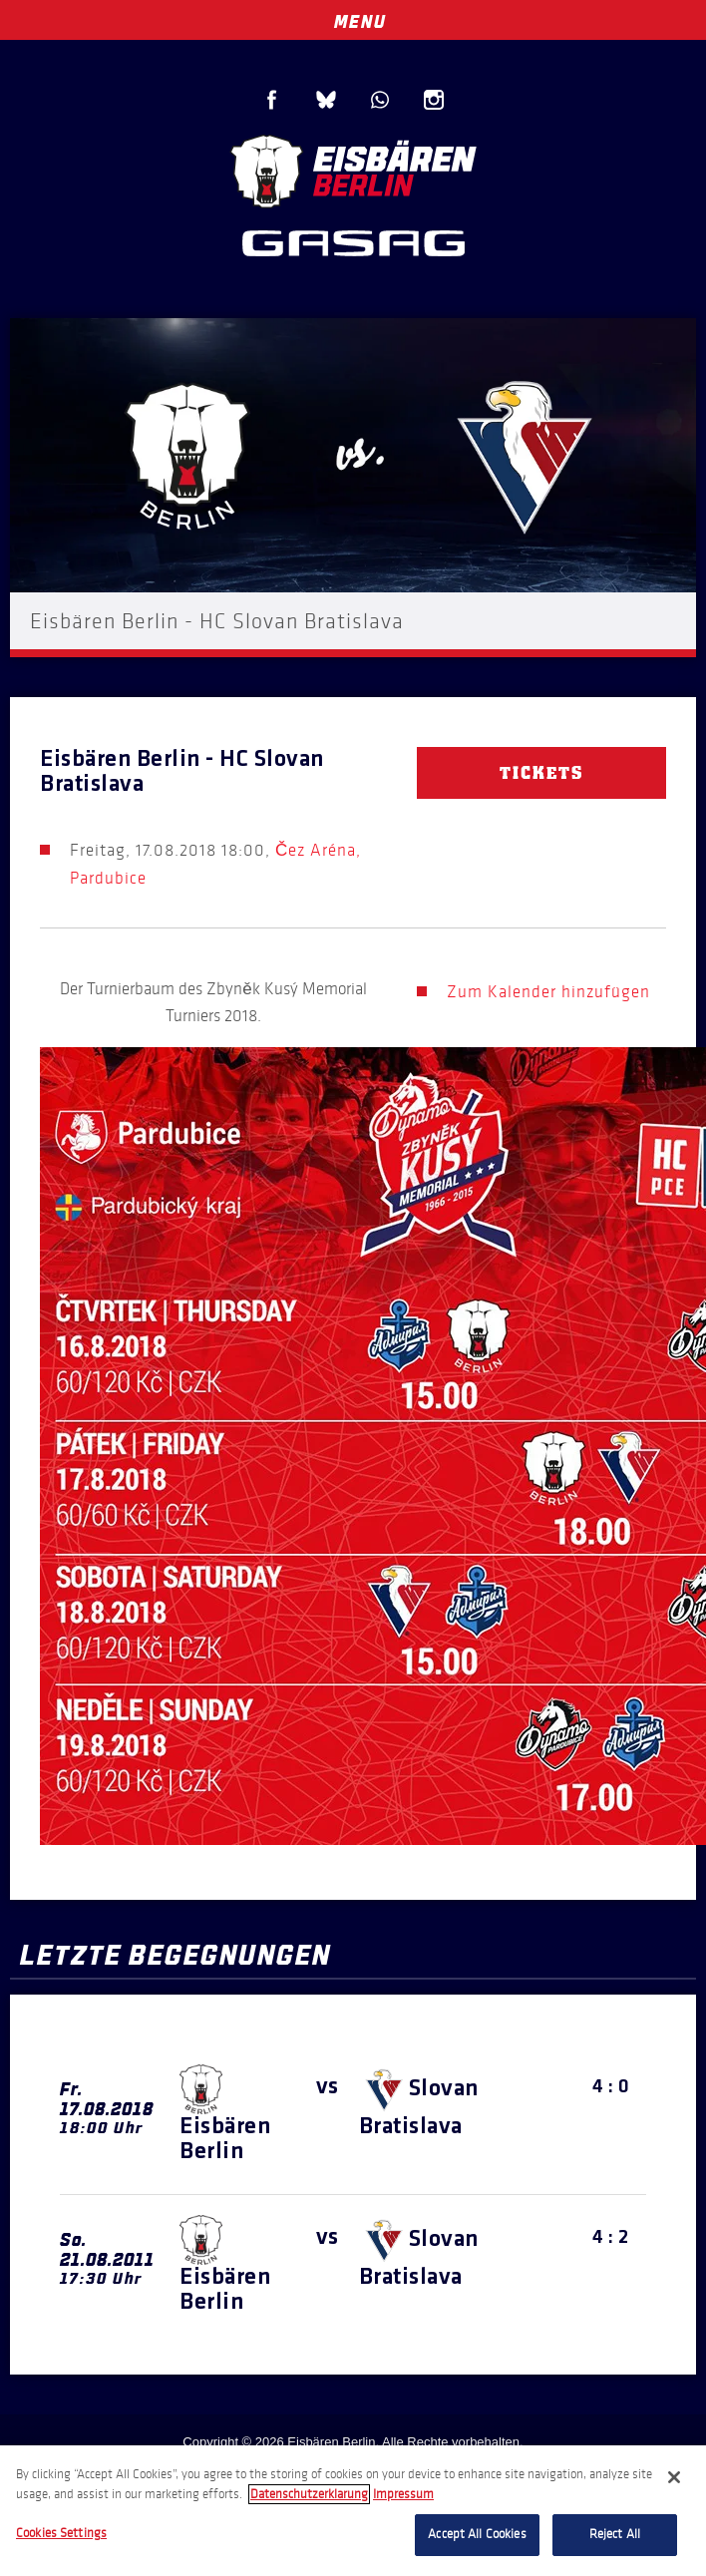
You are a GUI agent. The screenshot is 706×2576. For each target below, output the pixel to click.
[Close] (674, 2477)
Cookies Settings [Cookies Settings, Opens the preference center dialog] (61, 2533)
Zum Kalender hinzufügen (548, 991)
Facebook (272, 100)
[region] (353, 2510)
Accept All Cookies (477, 2534)
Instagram (434, 100)
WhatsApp (380, 100)
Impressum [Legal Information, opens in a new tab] (403, 2494)
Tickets (541, 773)
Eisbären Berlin (353, 169)
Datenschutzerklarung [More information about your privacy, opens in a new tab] (309, 2494)
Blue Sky (326, 100)
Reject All (614, 2534)
